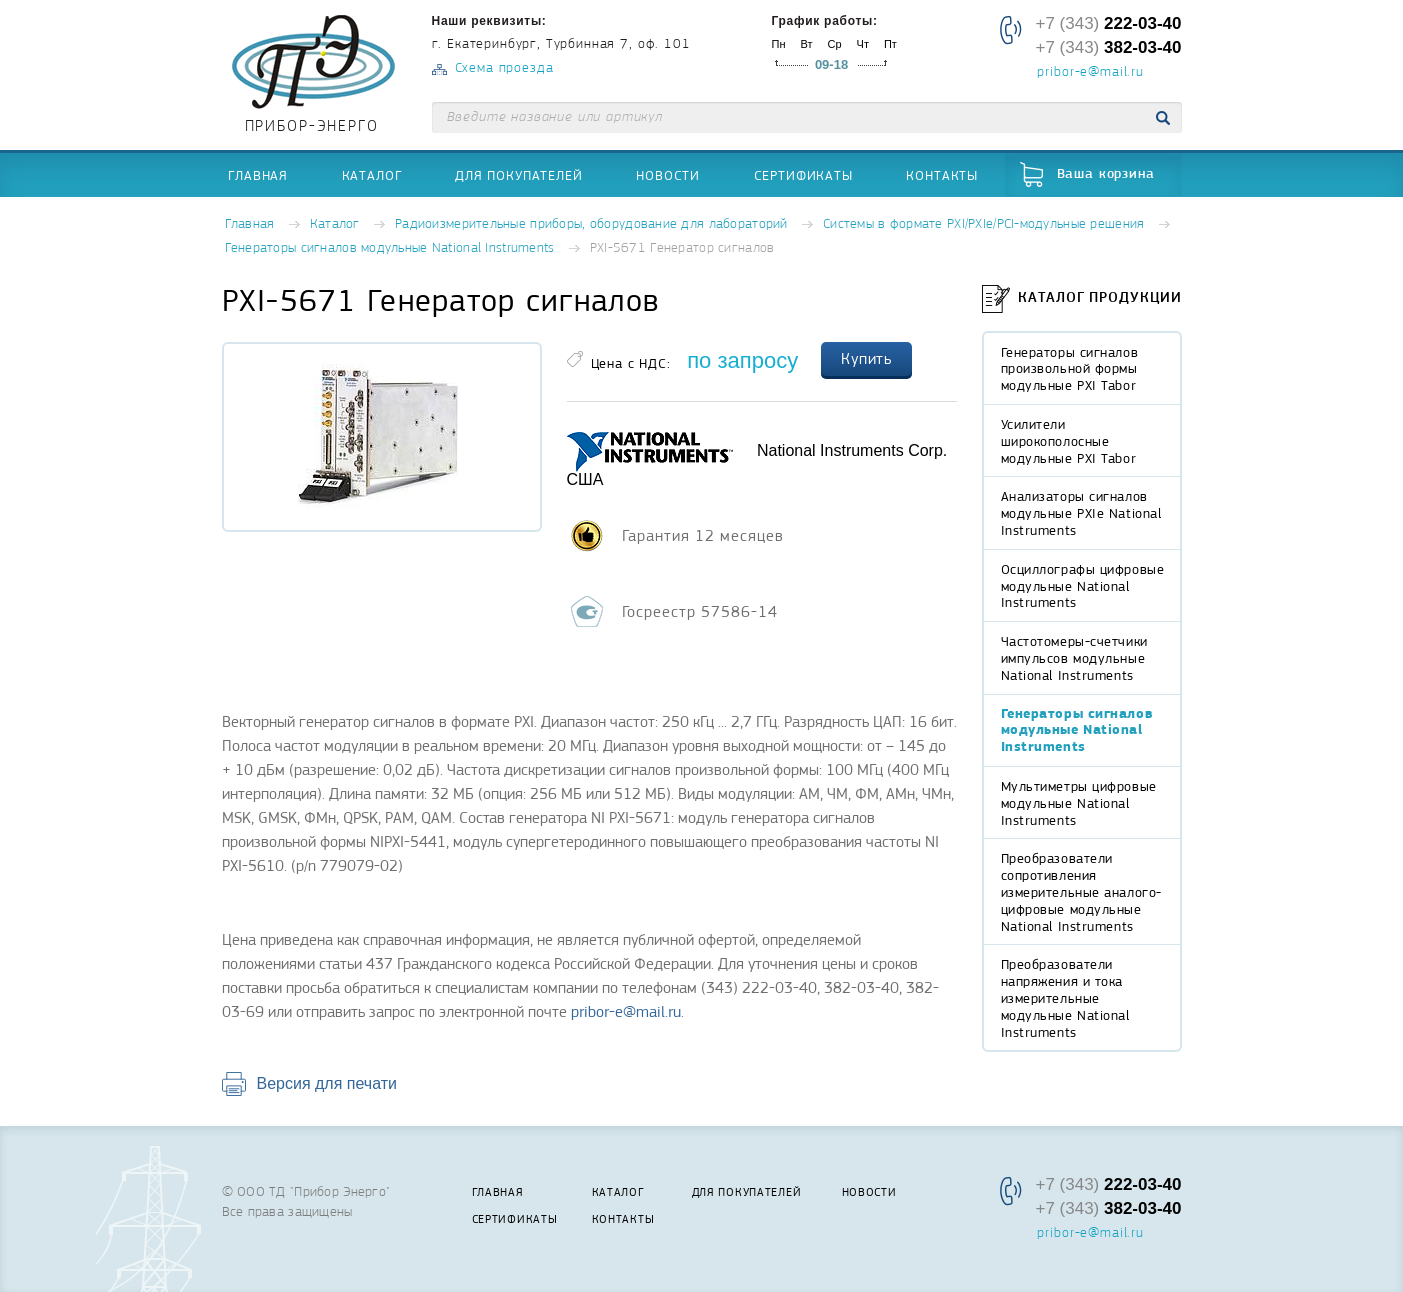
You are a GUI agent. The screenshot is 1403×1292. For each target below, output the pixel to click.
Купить (867, 359)
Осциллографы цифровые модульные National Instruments (1083, 586)
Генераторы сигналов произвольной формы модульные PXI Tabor (1070, 369)
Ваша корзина (1106, 174)
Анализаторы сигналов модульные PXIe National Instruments (1081, 513)
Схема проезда (504, 68)
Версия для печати (327, 1083)
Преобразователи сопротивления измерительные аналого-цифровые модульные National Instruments (1081, 891)
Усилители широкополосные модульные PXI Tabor (1069, 441)
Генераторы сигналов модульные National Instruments (390, 248)
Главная (258, 175)
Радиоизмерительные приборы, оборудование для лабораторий (591, 224)
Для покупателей (519, 175)
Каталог (372, 175)
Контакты (942, 175)
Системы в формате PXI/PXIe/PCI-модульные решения (983, 224)
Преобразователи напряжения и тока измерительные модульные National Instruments (1065, 997)
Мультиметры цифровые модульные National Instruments (1079, 803)
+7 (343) (1108, 23)
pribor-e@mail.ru (1090, 73)
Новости (668, 175)
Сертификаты (803, 175)
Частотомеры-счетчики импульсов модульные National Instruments (1074, 658)
